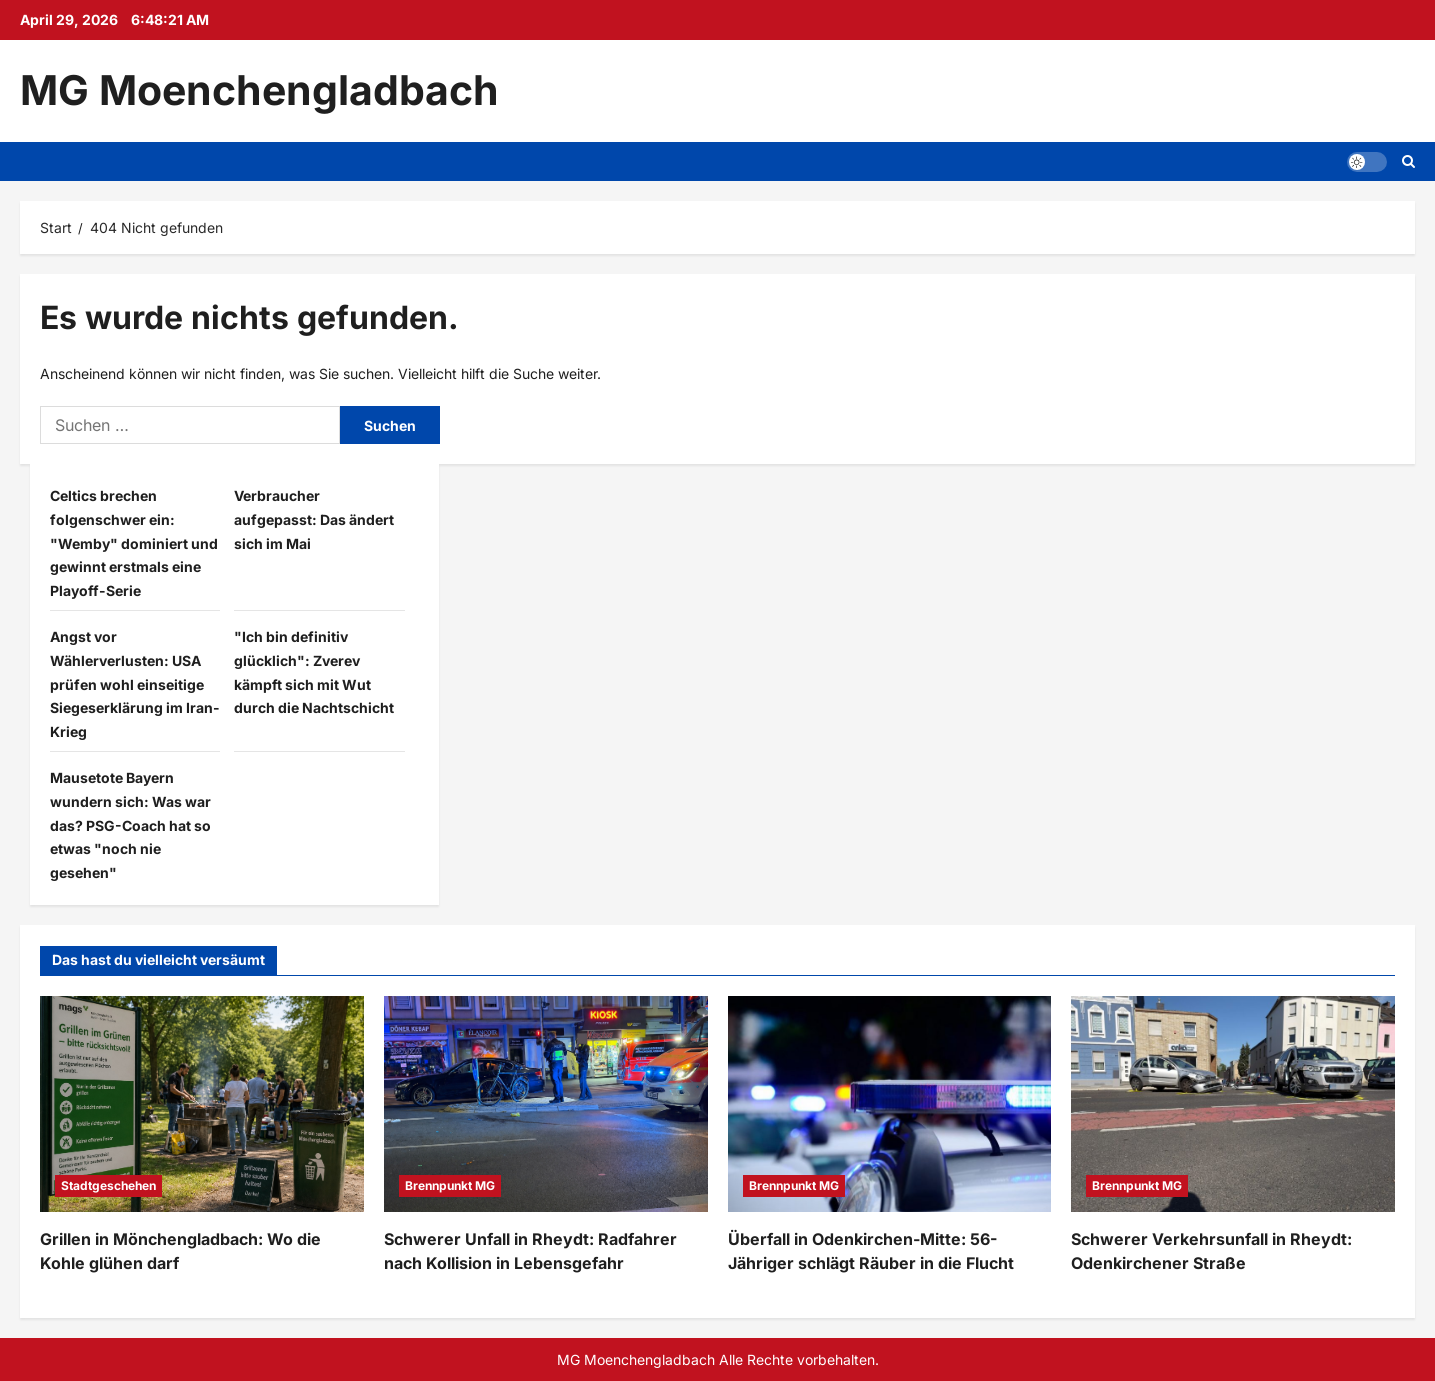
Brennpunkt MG (450, 1185)
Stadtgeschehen (108, 1185)
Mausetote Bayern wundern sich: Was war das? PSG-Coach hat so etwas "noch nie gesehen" (130, 825)
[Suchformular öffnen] (1408, 161)
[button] (1367, 161)
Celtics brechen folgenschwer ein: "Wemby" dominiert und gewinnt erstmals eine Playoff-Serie (134, 543)
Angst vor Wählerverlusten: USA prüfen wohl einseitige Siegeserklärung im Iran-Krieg (135, 684)
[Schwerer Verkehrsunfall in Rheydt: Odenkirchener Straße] (1233, 1104)
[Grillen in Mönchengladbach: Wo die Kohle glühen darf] (202, 1104)
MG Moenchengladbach (259, 90)
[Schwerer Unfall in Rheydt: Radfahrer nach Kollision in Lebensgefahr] (546, 1104)
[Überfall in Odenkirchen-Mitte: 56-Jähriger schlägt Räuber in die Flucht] (890, 1104)
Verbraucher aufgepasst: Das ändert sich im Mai (314, 519)
